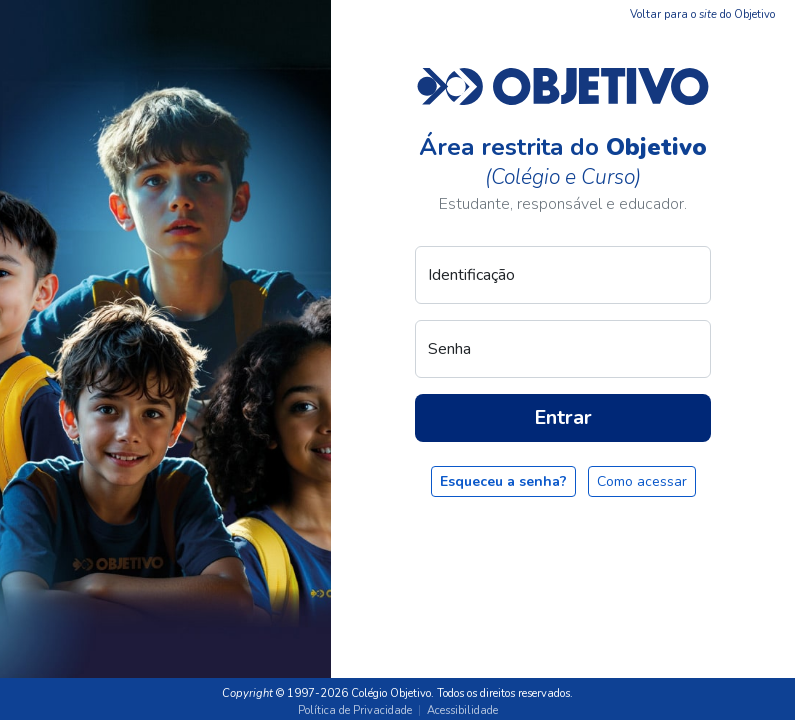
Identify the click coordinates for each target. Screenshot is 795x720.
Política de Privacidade (355, 710)
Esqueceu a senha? (503, 481)
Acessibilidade (462, 710)
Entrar (563, 417)
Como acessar (642, 481)
